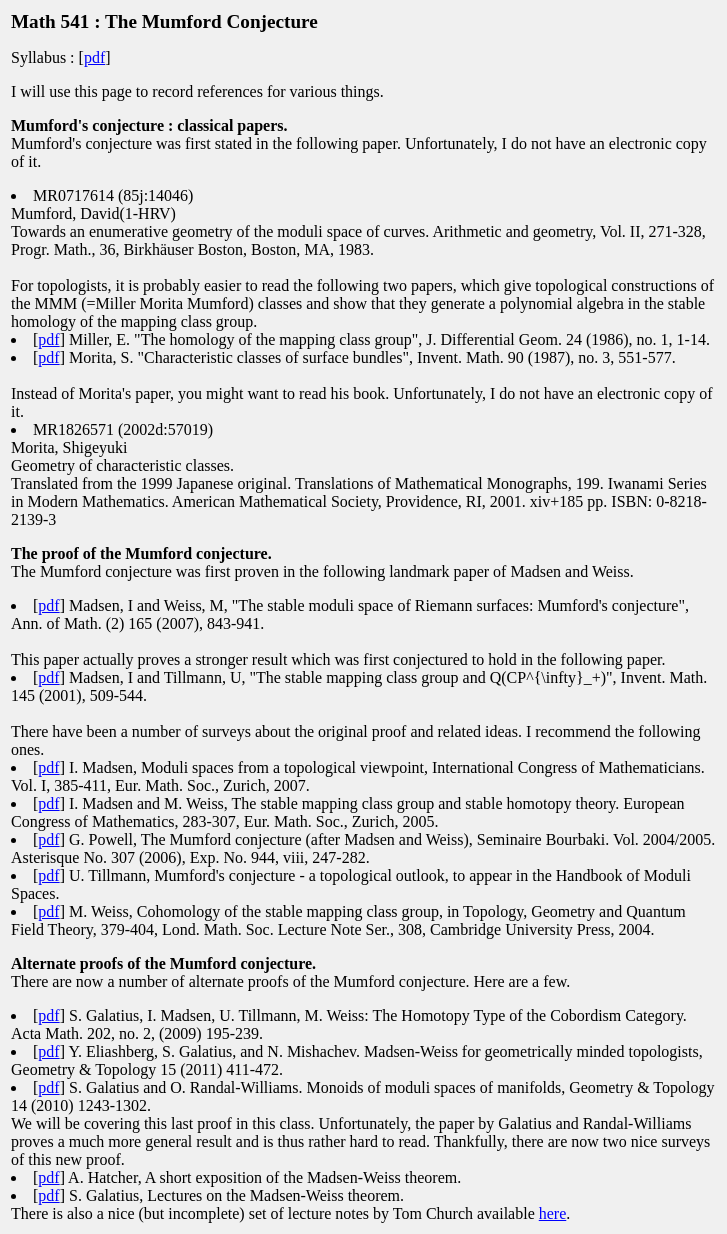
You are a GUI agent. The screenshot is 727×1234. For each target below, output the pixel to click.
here (553, 1213)
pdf (94, 57)
